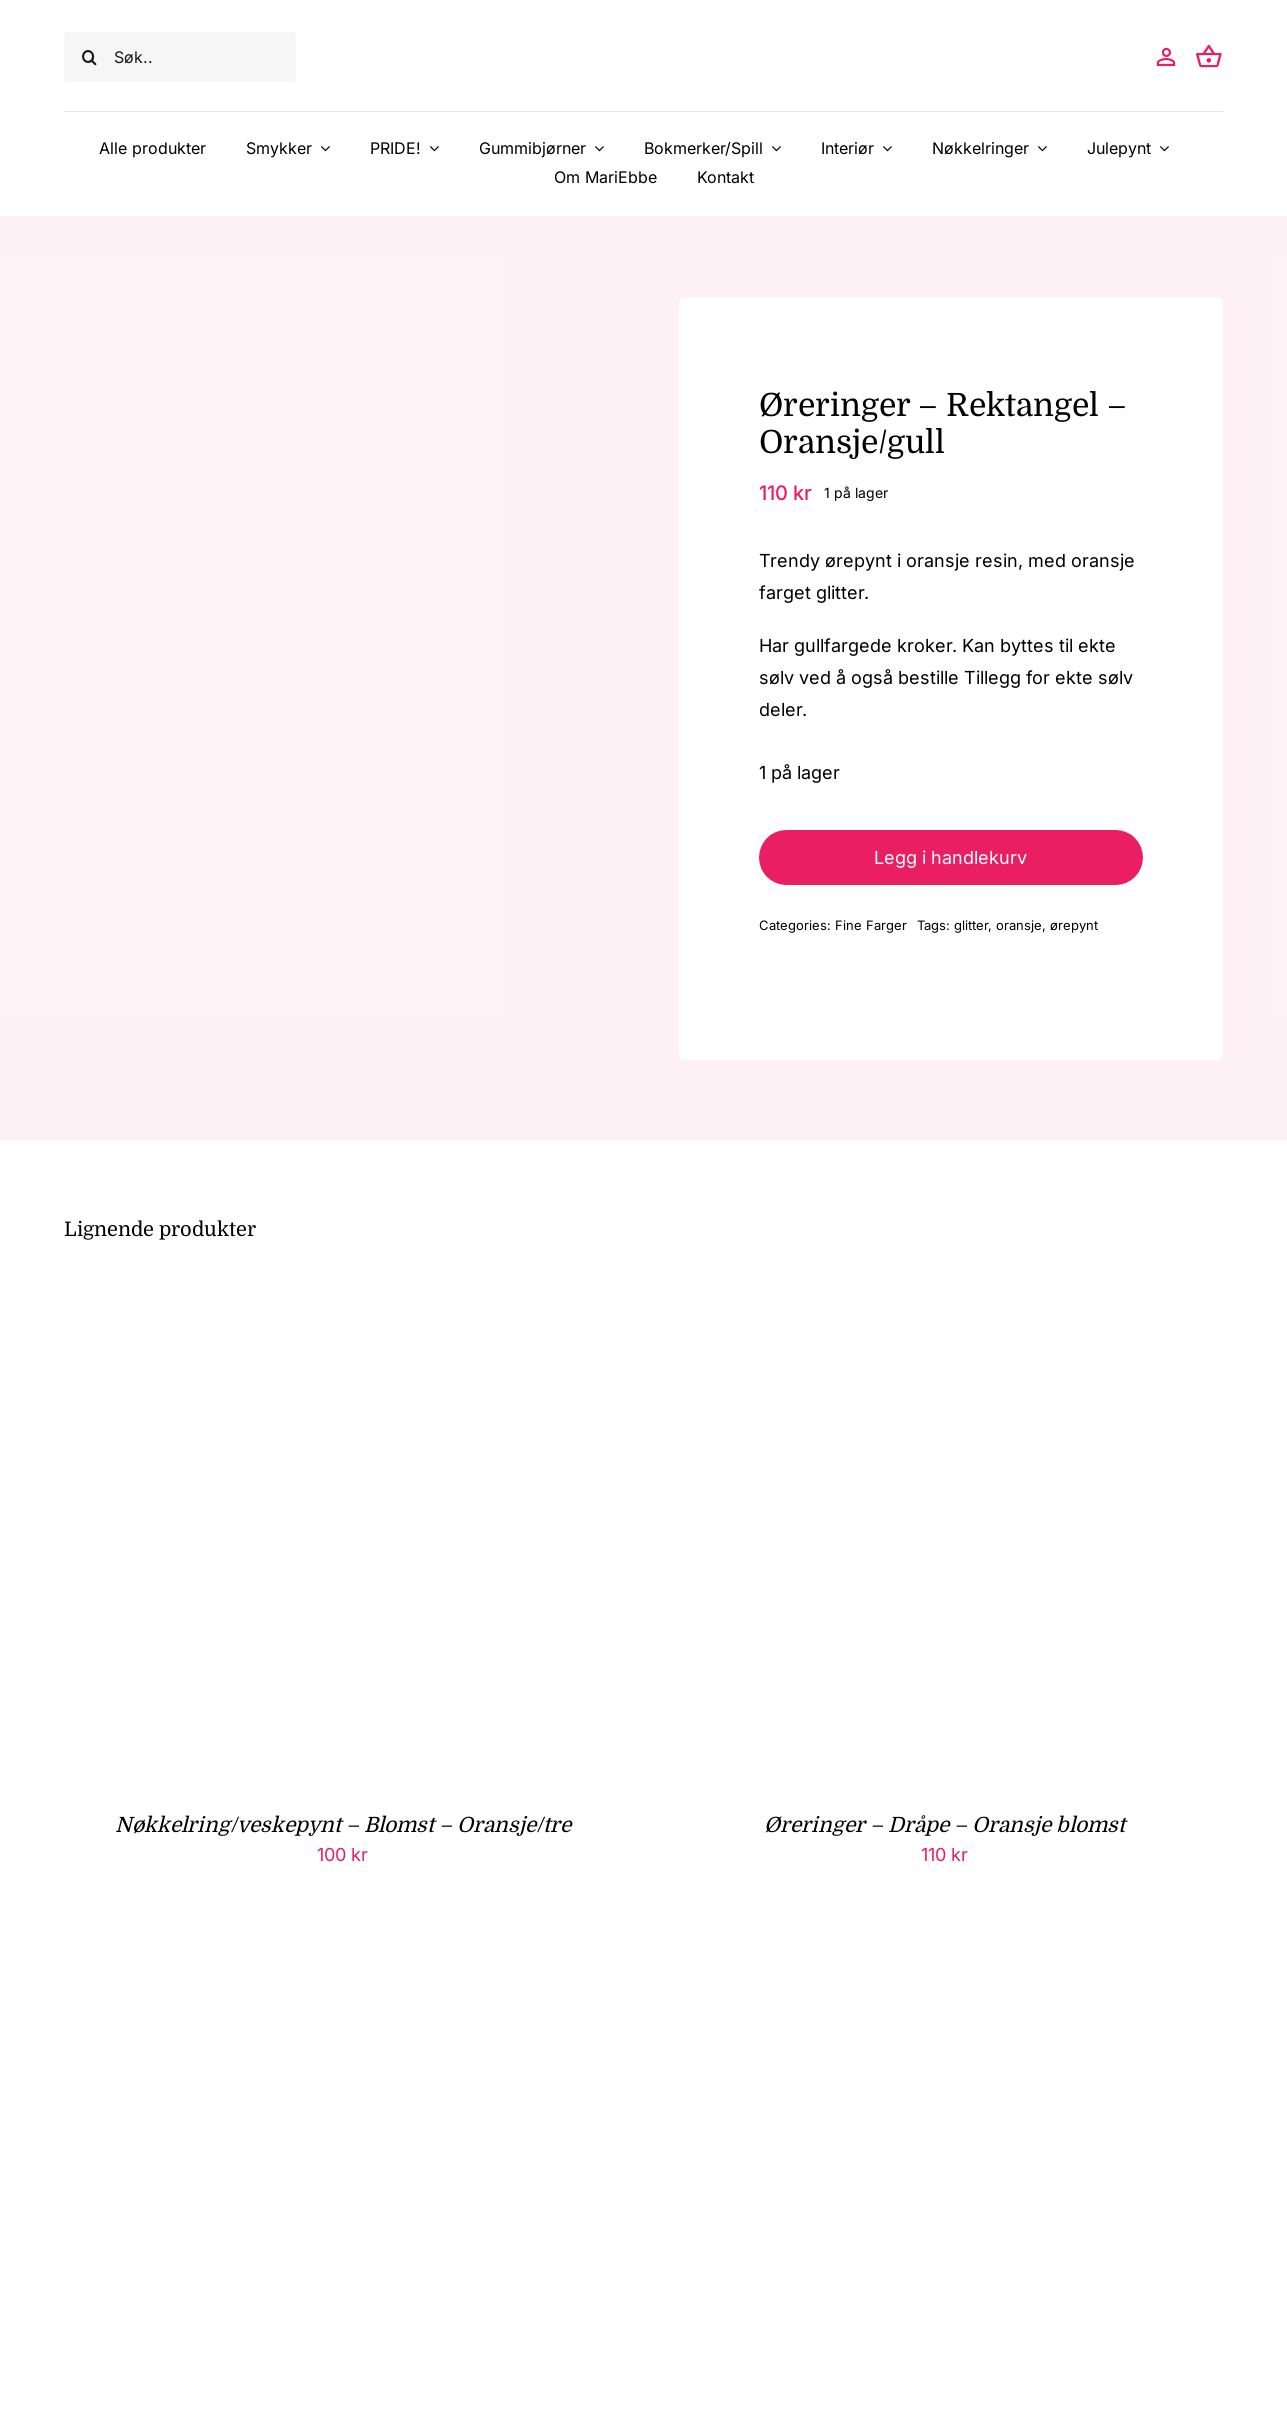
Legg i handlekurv (950, 857)
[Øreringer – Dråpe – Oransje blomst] (916, 1297)
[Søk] (89, 57)
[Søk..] (180, 57)
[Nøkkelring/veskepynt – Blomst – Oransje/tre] (314, 1297)
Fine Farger (871, 925)
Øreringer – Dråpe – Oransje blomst (944, 1825)
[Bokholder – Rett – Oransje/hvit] (314, 1972)
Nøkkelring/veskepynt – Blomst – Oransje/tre (343, 1825)
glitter (971, 925)
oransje (1019, 925)
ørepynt (1074, 925)
